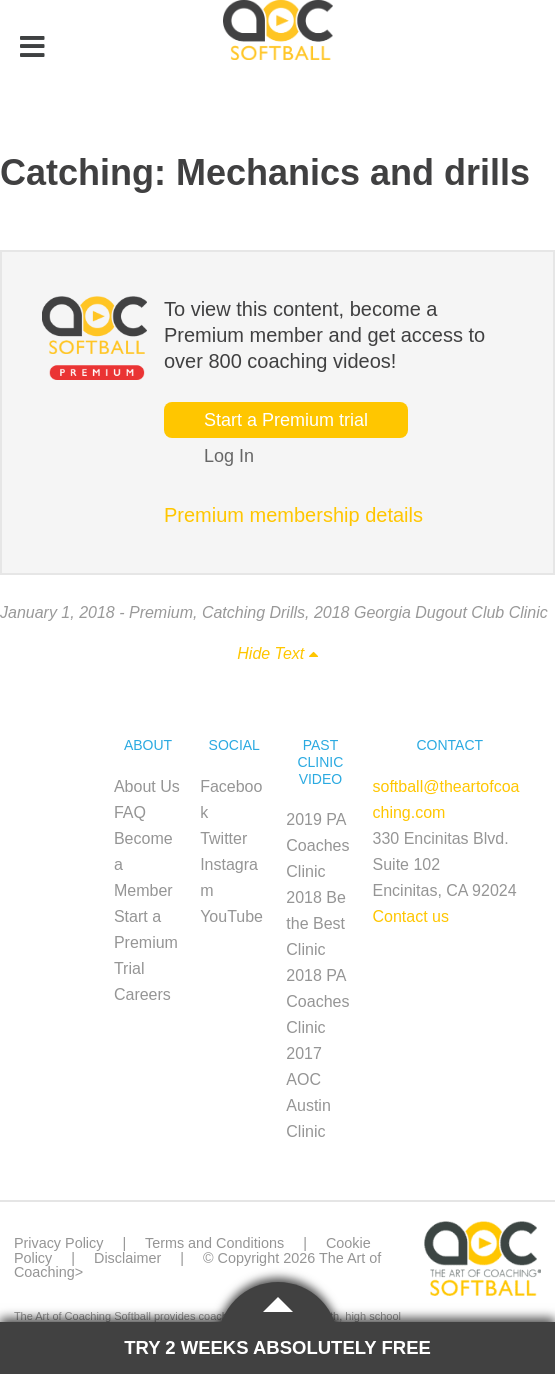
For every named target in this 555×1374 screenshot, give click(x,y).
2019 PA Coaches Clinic (317, 845)
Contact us (411, 916)
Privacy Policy (59, 1243)
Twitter (223, 838)
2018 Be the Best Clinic (316, 923)
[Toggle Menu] (32, 48)
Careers (142, 994)
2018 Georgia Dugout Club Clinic (431, 612)
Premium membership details (293, 515)
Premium (161, 612)
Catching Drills (253, 612)
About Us (147, 786)
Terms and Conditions (214, 1243)
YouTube (231, 916)
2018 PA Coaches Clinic (317, 1001)
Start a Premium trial (286, 420)
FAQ (130, 812)
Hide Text (277, 653)
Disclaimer (127, 1258)
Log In (229, 456)
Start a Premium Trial (146, 942)
